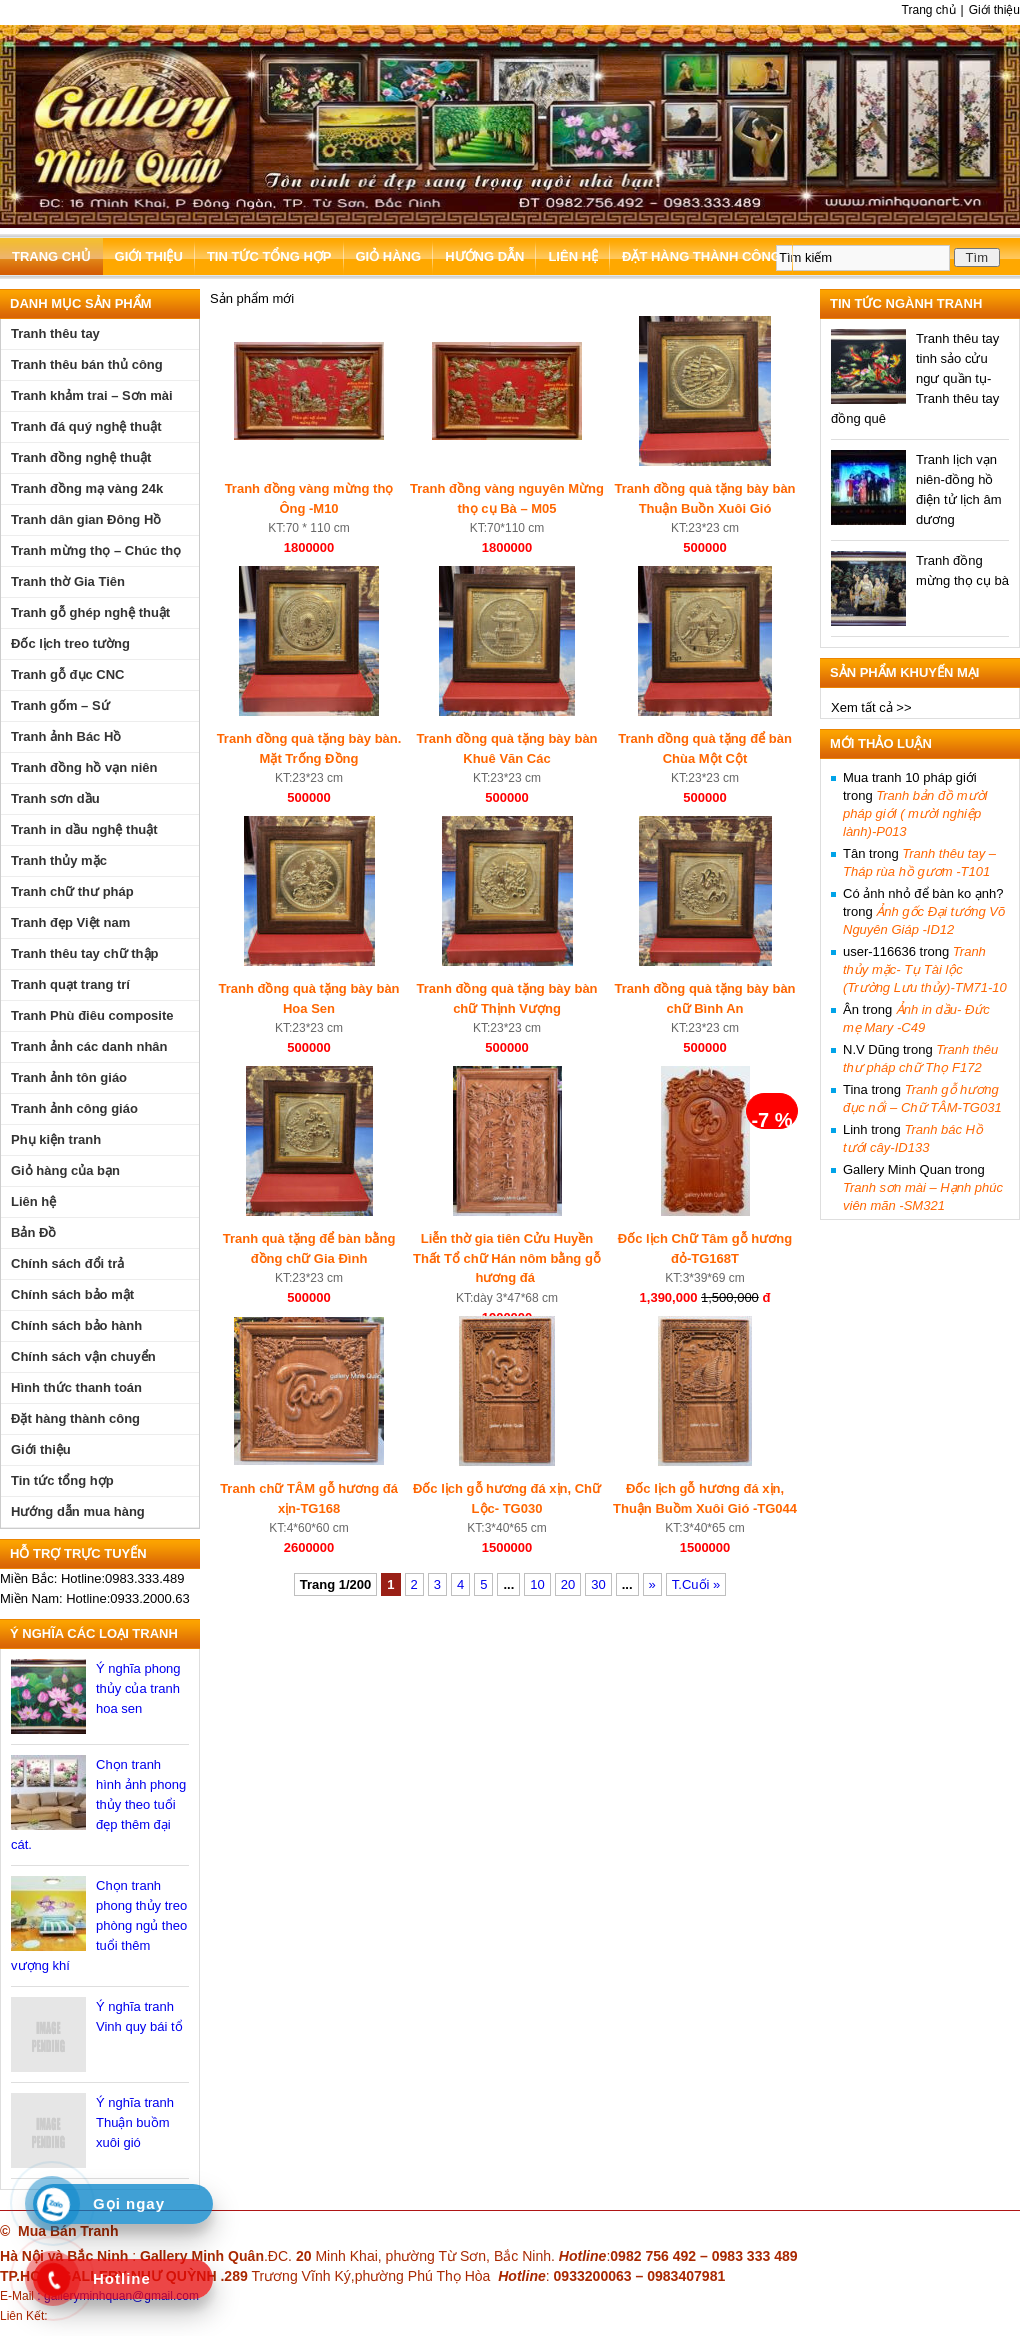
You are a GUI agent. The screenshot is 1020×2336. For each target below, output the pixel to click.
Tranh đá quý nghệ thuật (86, 426)
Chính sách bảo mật (72, 1294)
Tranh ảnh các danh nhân (89, 1046)
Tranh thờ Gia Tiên (68, 581)
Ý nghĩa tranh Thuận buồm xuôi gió (135, 2122)
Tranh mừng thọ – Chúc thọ (96, 550)
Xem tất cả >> (871, 707)
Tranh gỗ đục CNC (68, 674)
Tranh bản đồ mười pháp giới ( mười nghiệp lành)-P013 (915, 813)
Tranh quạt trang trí (70, 984)
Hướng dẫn (484, 256)
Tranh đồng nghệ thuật (81, 457)
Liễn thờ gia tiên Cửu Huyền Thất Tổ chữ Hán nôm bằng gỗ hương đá (507, 1258)
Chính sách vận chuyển (83, 1356)
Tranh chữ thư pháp (72, 891)
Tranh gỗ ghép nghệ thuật (90, 612)
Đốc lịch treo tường (70, 643)
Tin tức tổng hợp (269, 256)
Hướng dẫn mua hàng (78, 1511)
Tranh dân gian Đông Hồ (86, 519)
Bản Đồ (33, 1232)
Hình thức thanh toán (76, 1387)
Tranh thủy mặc (59, 860)
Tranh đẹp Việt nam (70, 922)
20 (568, 1584)
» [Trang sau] (652, 1584)
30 (598, 1584)
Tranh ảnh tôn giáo (69, 1077)
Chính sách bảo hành (76, 1325)
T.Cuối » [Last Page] (696, 1584)
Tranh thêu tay (55, 333)
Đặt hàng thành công (701, 256)
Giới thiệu (994, 10)
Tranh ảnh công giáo (74, 1108)
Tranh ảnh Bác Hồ (66, 736)
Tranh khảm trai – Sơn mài (92, 395)
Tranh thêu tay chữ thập (84, 953)
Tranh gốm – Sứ (60, 705)
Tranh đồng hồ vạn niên (84, 767)
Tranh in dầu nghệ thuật (84, 829)
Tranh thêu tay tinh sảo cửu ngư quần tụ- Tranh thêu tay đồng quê (915, 378)
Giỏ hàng (389, 256)
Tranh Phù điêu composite (92, 1015)
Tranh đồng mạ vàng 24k (87, 488)
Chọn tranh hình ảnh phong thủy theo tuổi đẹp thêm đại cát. (98, 1804)
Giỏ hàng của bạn (65, 1170)
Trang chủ (929, 10)
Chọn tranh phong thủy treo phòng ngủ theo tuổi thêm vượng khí (99, 1925)
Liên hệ (573, 256)
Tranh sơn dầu (55, 798)
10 (537, 1584)
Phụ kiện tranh (56, 1139)
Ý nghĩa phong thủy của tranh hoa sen (138, 1688)
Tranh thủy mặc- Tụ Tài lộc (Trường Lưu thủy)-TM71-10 (925, 969)
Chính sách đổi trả (67, 1263)
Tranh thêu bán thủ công (87, 364)
